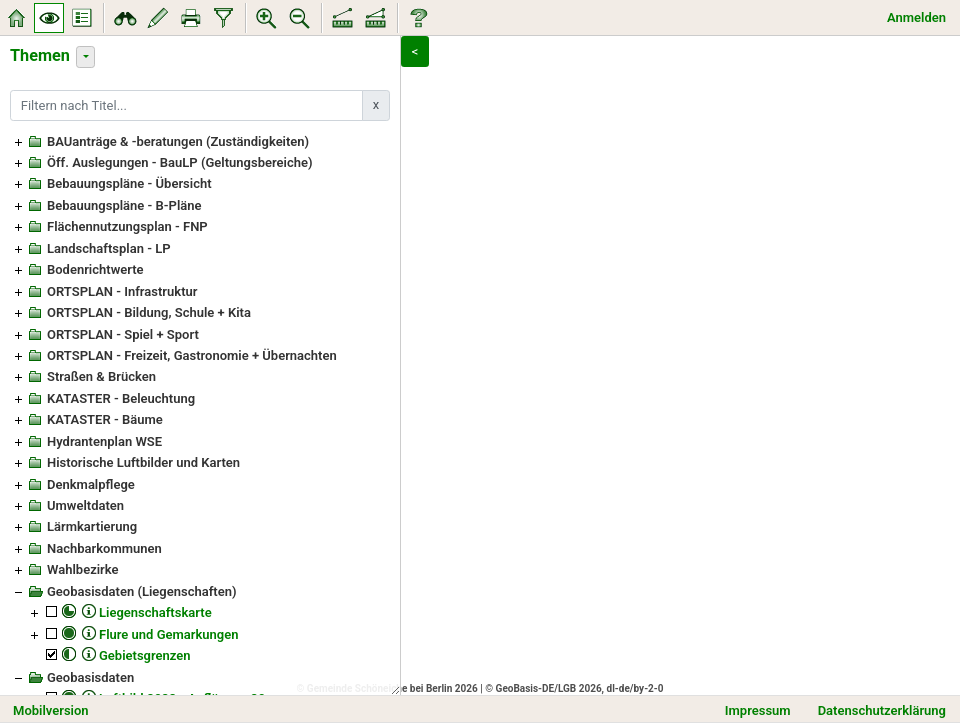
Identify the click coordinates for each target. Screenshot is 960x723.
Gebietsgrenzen (145, 655)
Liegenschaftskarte (155, 612)
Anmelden (916, 17)
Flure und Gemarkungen (168, 634)
